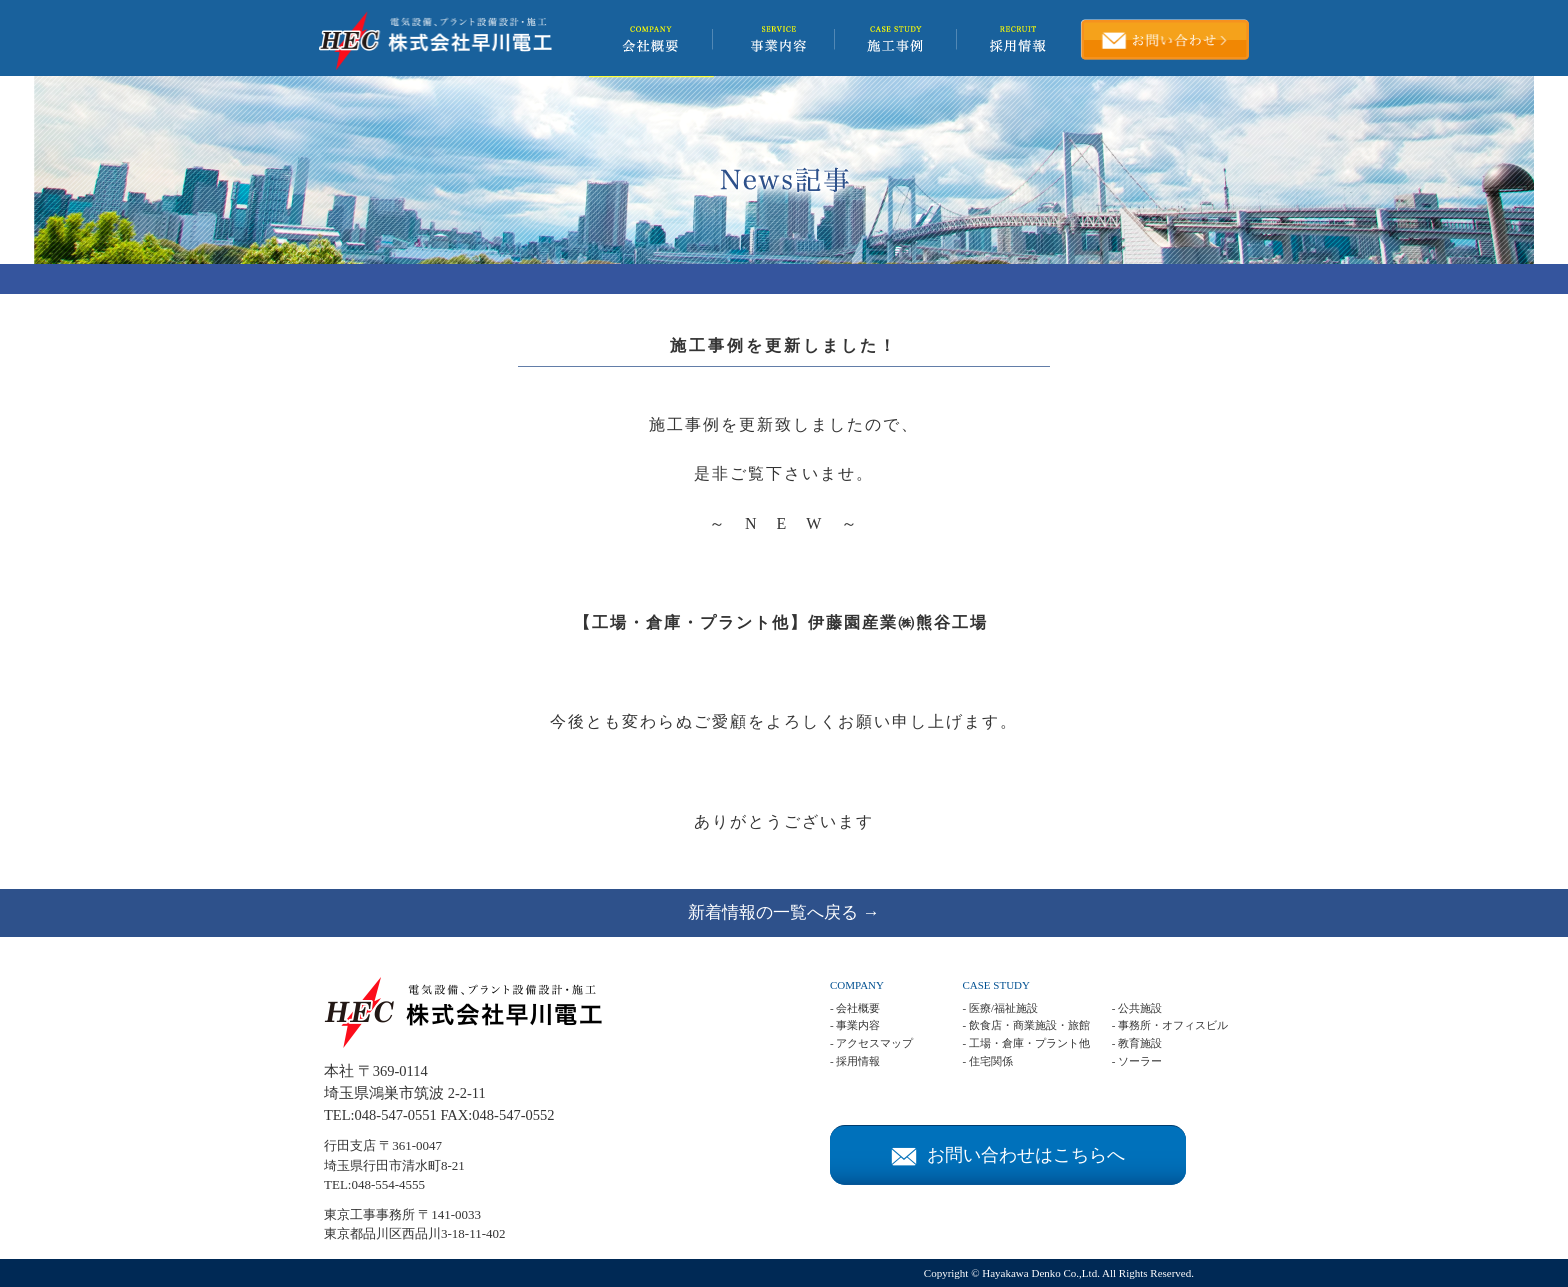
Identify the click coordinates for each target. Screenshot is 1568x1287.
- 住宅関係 (987, 1061)
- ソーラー (1137, 1061)
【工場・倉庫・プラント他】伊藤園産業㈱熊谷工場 (781, 622)
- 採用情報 (855, 1061)
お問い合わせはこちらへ (1008, 1155)
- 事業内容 (855, 1025)
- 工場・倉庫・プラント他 (1025, 1043)
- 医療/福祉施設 (999, 1008)
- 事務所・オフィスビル (1170, 1025)
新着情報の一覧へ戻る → (783, 912)
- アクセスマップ (871, 1043)
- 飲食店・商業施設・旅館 (1025, 1025)
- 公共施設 (1137, 1008)
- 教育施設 (1137, 1043)
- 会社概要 (855, 1008)
